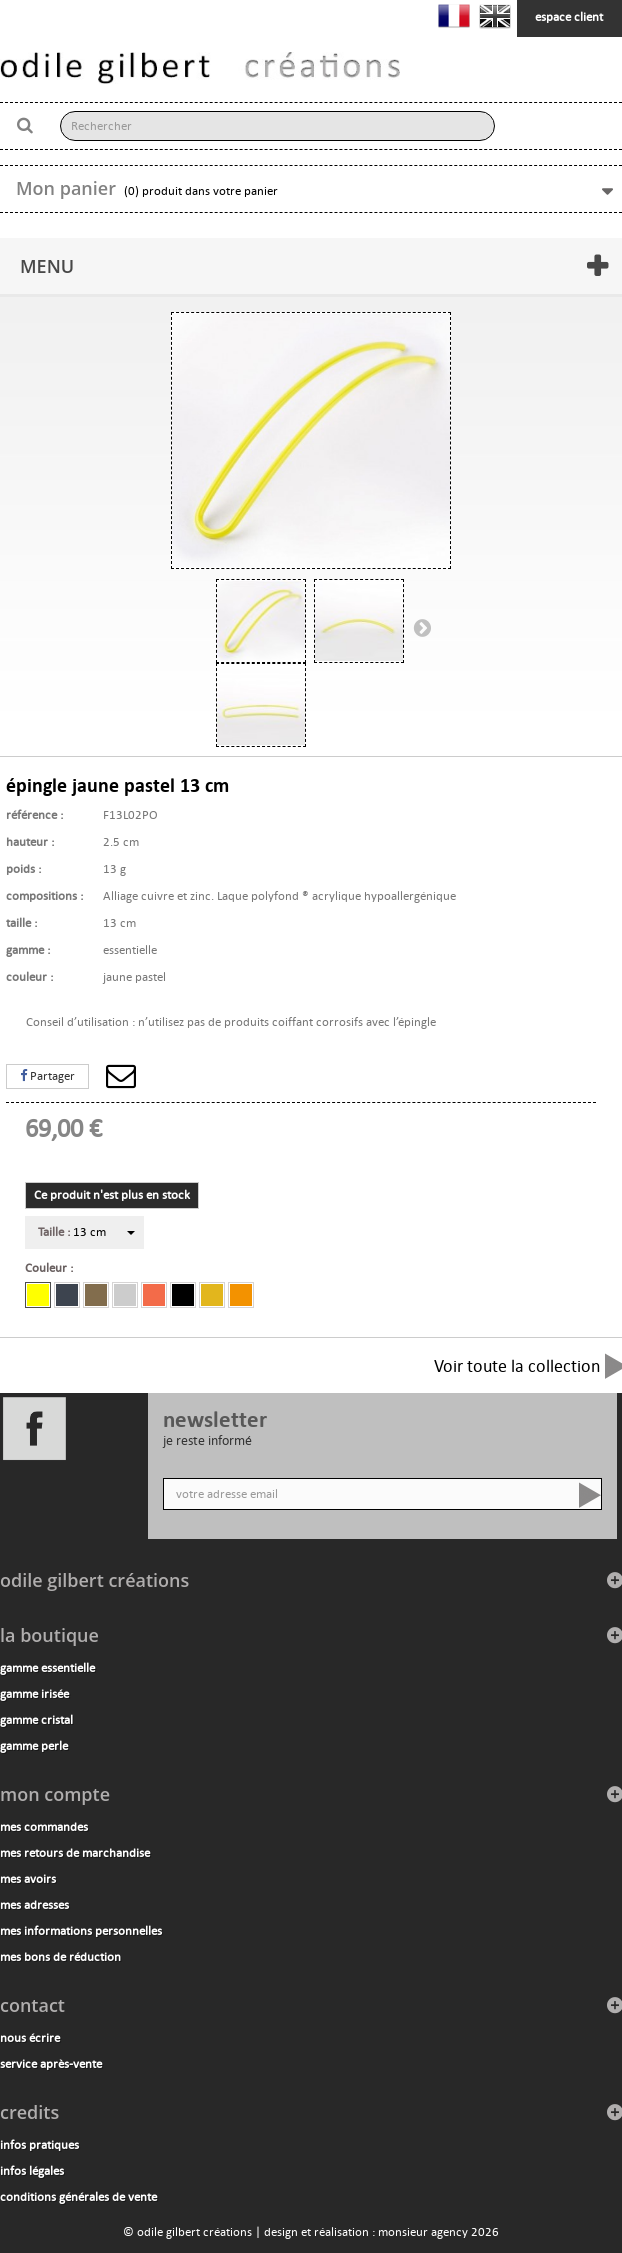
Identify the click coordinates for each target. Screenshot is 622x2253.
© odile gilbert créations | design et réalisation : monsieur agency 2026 (311, 2232)
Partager (47, 1076)
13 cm (72, 1232)
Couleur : (52, 1268)
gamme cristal (36, 1720)
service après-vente (51, 2064)
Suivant (422, 627)
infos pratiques (39, 2145)
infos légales (32, 2171)
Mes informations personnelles (81, 1931)
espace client (569, 17)
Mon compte (55, 1794)
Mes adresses (34, 1905)
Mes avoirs (28, 1879)
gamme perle (34, 1746)
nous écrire (30, 2038)
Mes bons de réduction (60, 1957)
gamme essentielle (47, 1668)
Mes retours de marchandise (75, 1853)
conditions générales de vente (78, 2197)
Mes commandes (44, 1827)
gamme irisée (34, 1694)
